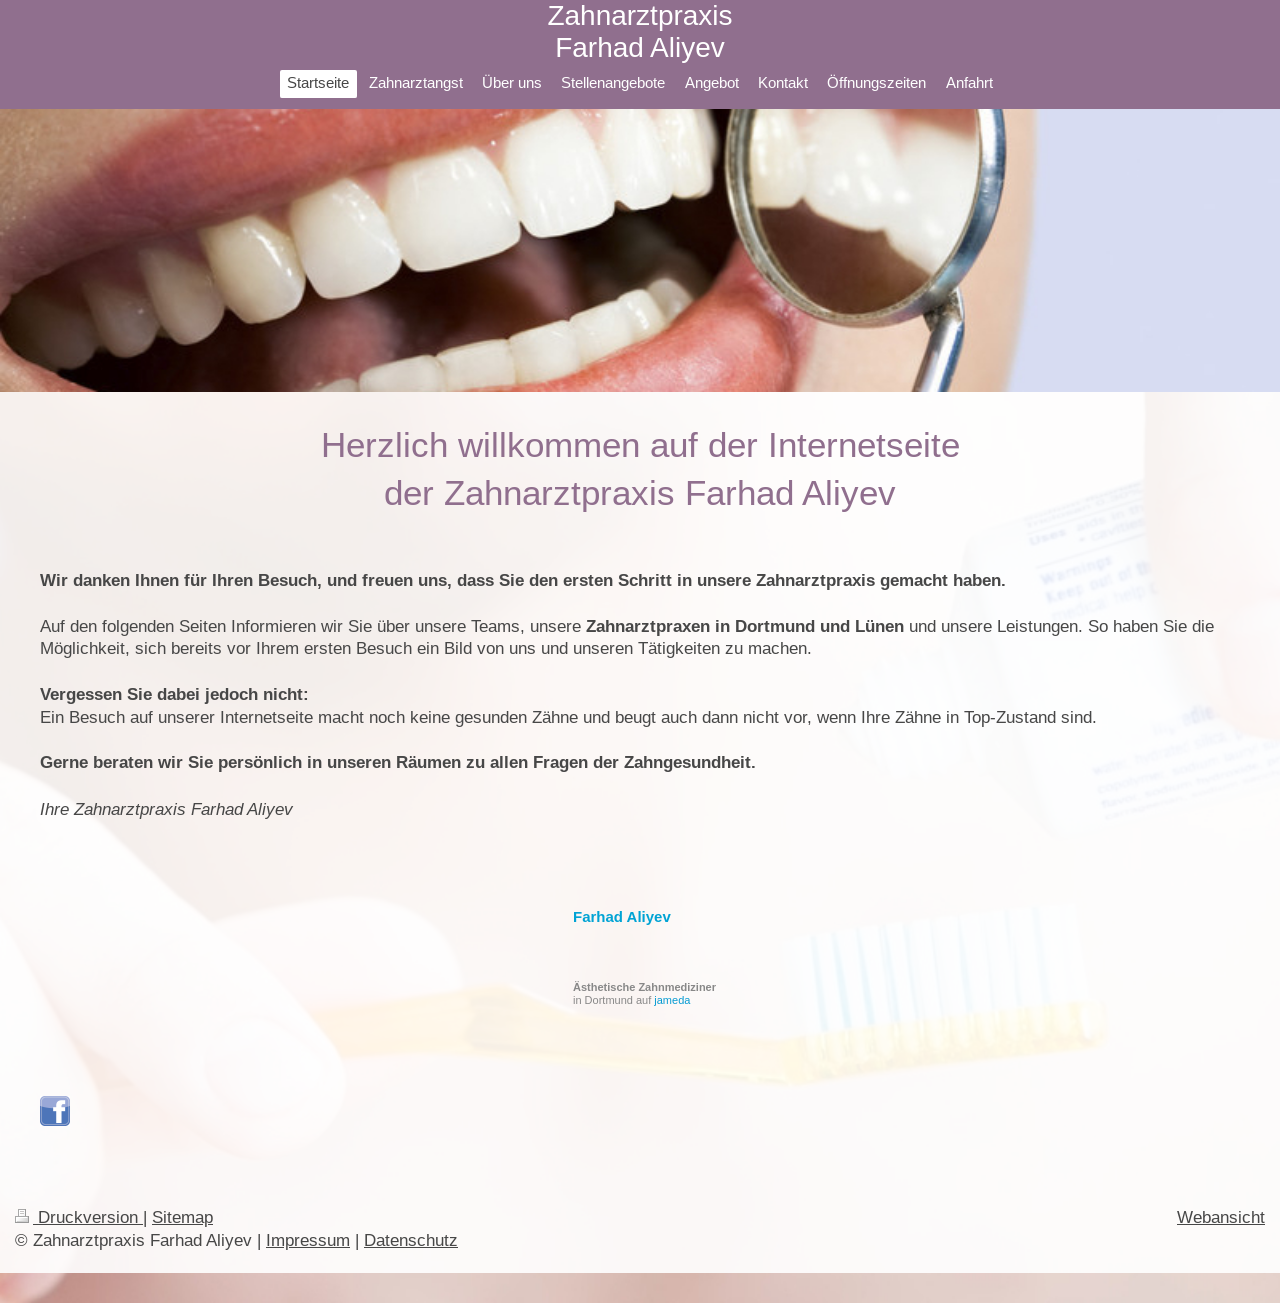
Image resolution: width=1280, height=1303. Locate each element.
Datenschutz (411, 1240)
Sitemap (182, 1217)
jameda (672, 1000)
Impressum (308, 1240)
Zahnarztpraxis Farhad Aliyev (639, 31)
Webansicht (1221, 1217)
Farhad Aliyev (622, 916)
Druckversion (79, 1217)
